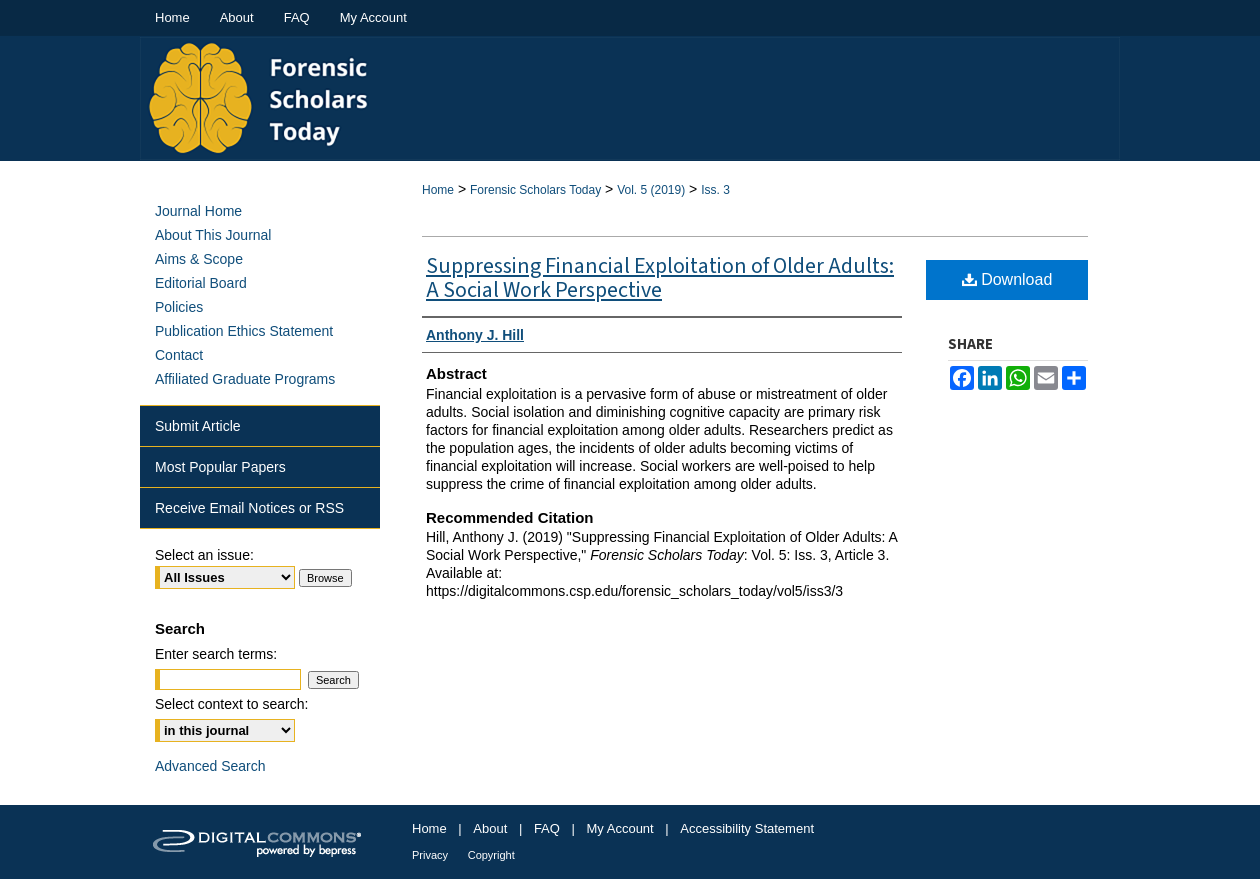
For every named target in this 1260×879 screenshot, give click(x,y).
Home (438, 190)
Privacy (430, 855)
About (490, 828)
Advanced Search (210, 766)
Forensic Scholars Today (535, 190)
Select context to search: (231, 704)
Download (1007, 279)
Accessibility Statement (747, 828)
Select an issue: (204, 555)
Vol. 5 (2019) (651, 190)
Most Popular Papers (220, 467)
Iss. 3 (715, 190)
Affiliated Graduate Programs (245, 379)
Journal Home (198, 211)
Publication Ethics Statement (244, 331)
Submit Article (198, 426)
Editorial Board (201, 283)
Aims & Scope (199, 259)
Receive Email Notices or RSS (249, 508)
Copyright (491, 855)
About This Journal (213, 235)
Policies (179, 307)
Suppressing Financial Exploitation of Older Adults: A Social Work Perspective (660, 278)
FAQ (547, 828)
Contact (179, 355)
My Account (620, 828)
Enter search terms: (216, 654)
